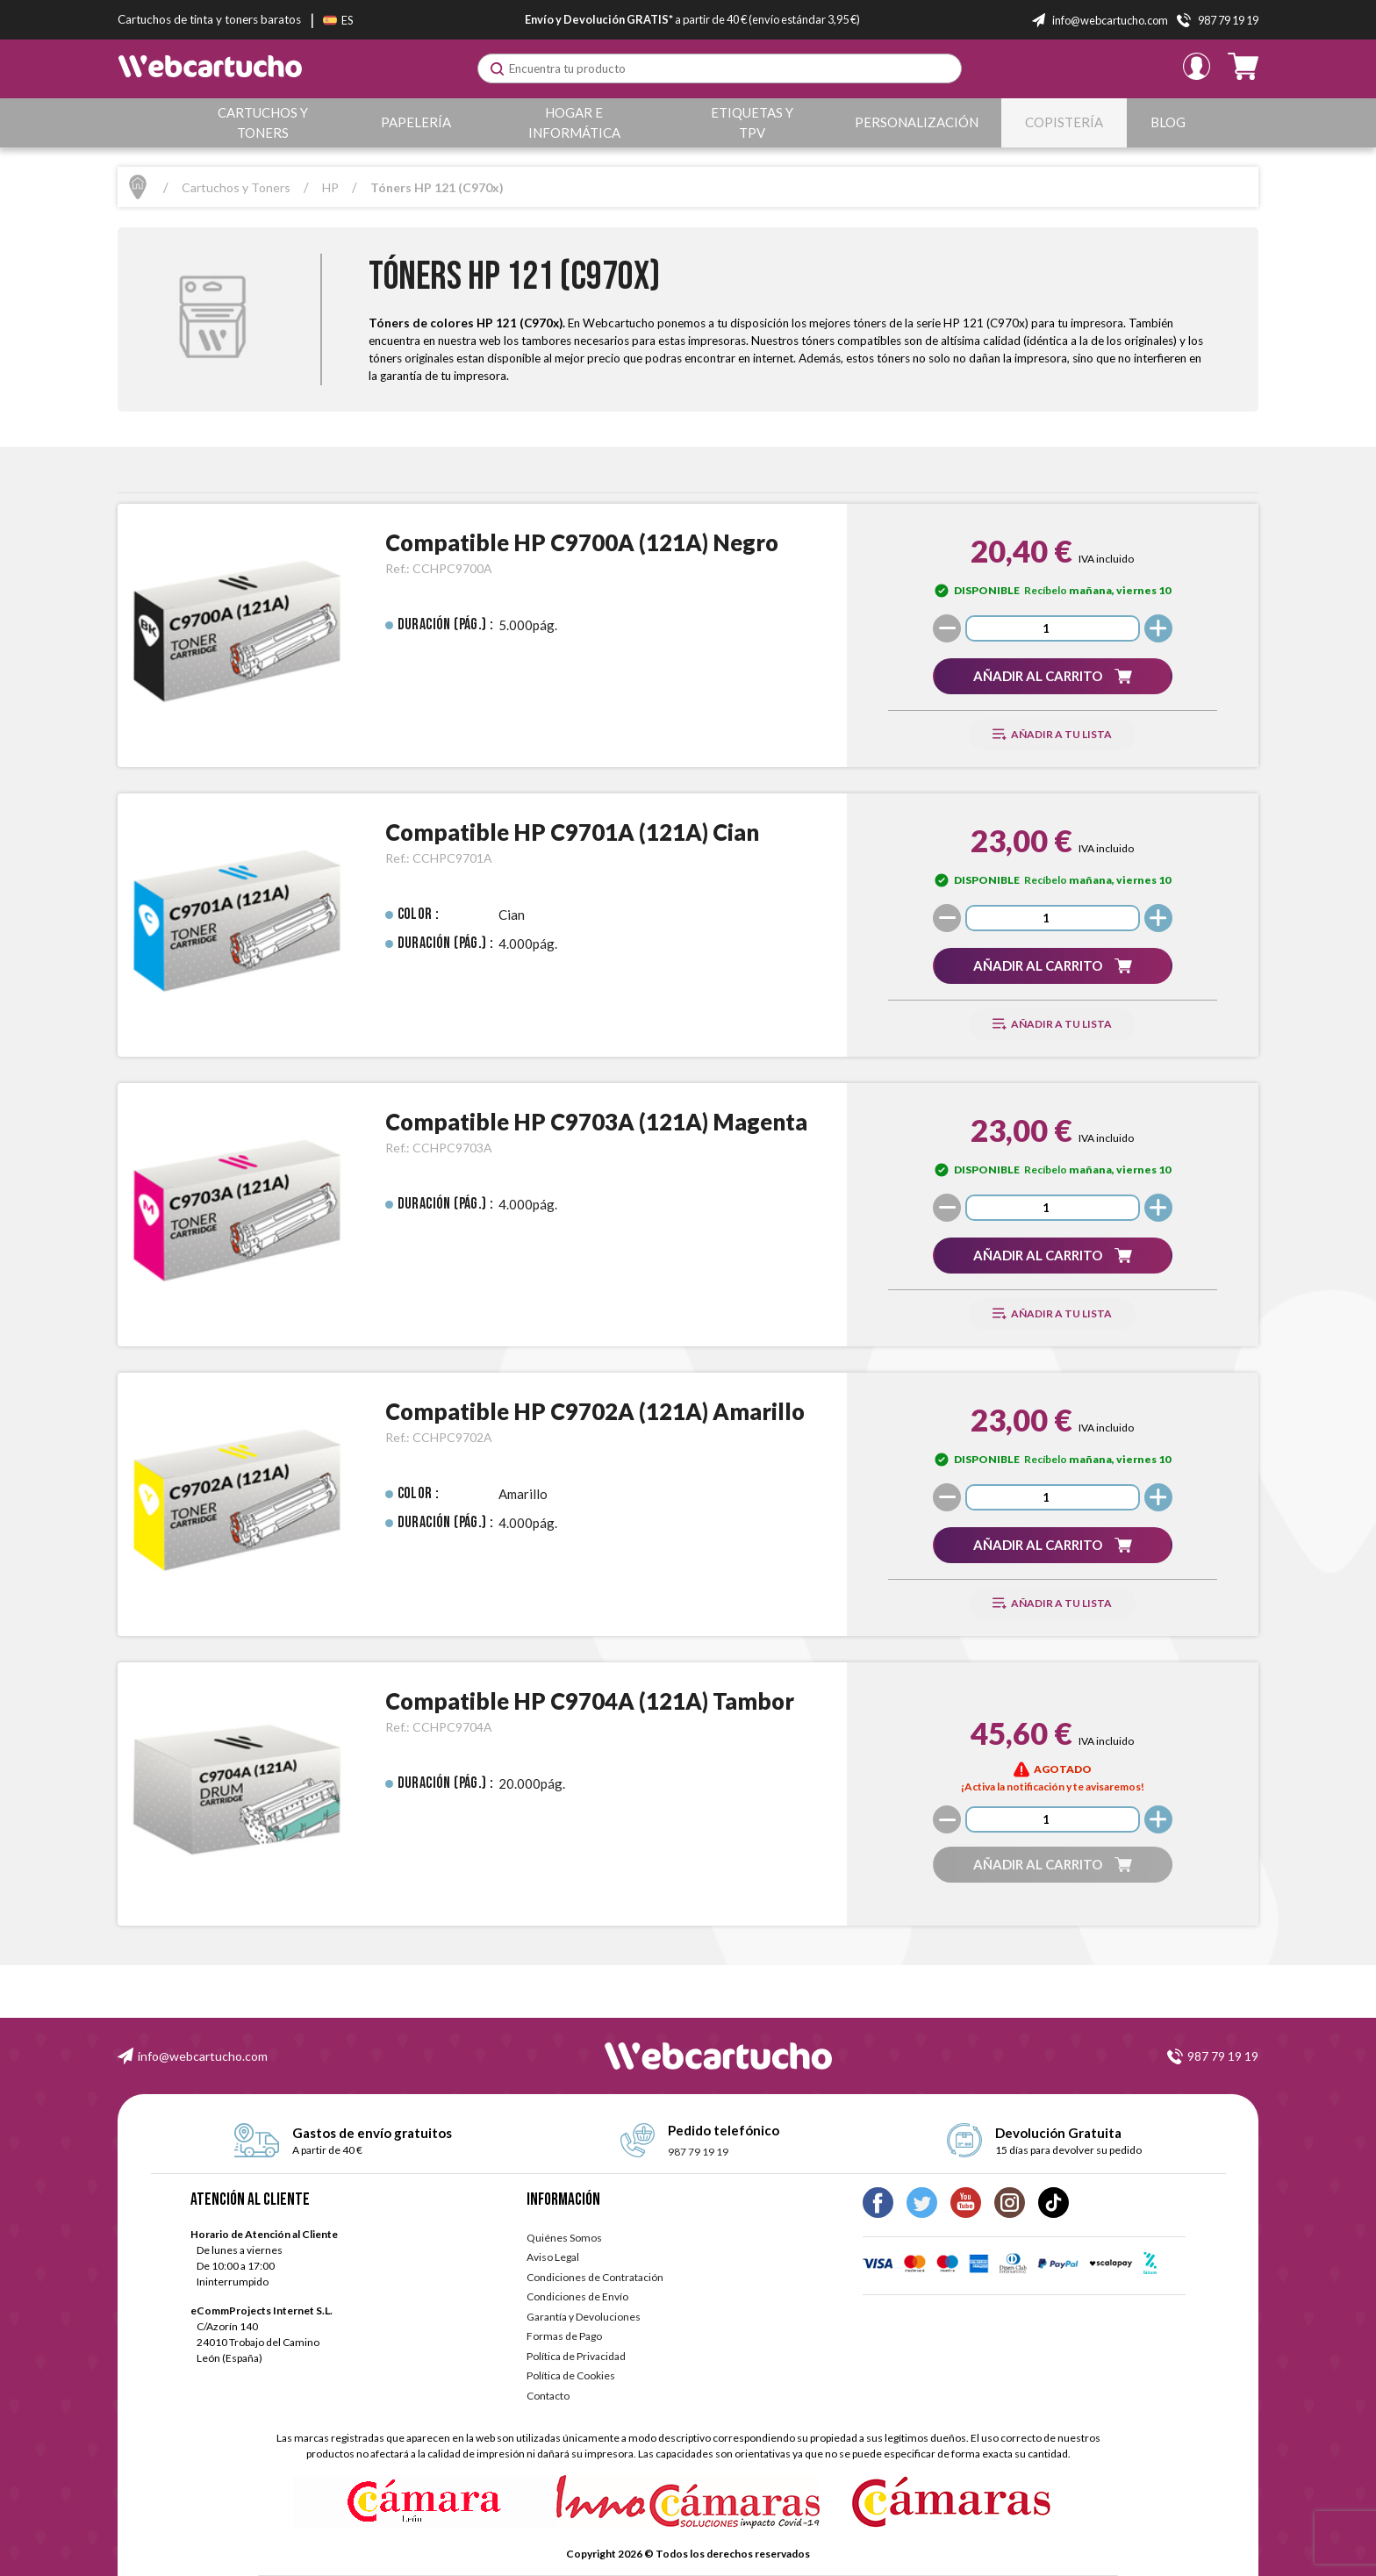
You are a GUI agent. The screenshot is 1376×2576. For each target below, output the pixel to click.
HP (330, 187)
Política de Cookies (571, 2375)
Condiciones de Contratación (595, 2277)
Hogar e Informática (574, 122)
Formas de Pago (564, 2336)
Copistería (1065, 122)
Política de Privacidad (576, 2356)
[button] (1052, 676)
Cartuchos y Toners (262, 122)
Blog (1168, 122)
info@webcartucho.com (203, 2056)
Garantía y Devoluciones (584, 2316)
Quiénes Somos (564, 2237)
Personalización (917, 122)
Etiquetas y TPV (753, 122)
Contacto (548, 2395)
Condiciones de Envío (577, 2296)
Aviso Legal (553, 2257)
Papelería (417, 122)
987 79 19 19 (1222, 2056)
